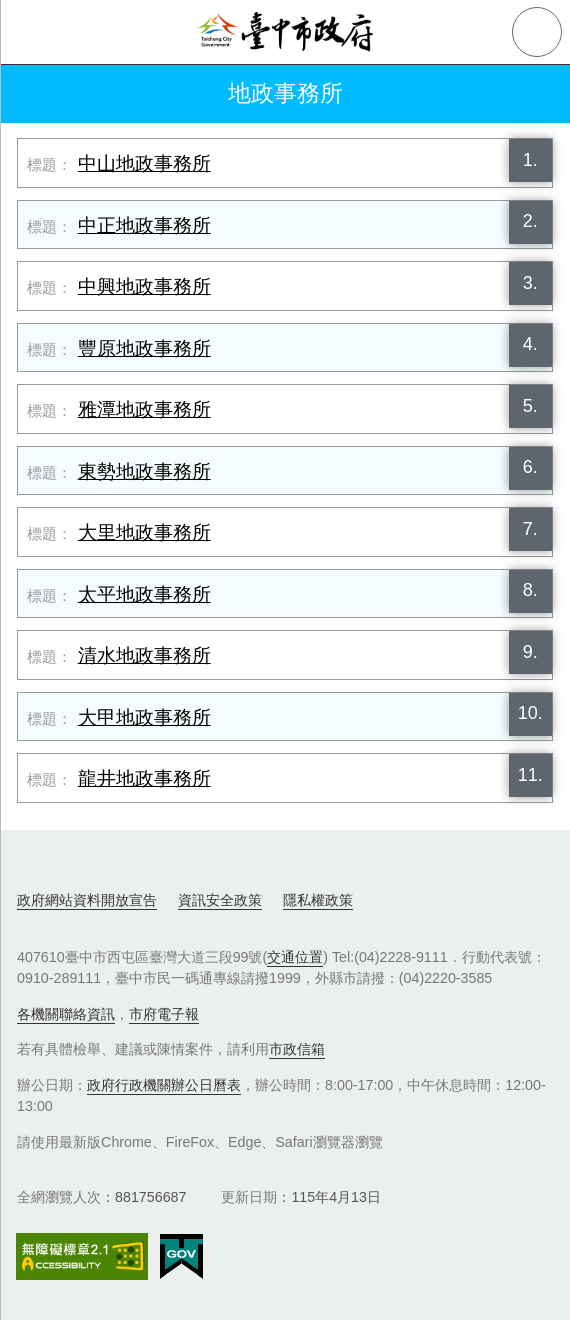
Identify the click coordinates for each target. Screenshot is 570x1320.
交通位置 (295, 957)
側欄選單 (32, 32)
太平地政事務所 (144, 594)
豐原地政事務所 (144, 348)
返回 (32, 94)
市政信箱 (297, 1049)
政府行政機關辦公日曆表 (164, 1085)
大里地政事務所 (144, 532)
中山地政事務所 (144, 163)
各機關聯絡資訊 (66, 1014)
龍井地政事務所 (144, 778)
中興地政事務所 (144, 286)
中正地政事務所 (144, 225)
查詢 (537, 32)
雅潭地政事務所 (144, 409)
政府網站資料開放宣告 (87, 900)
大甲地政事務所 (144, 717)
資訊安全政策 (220, 900)
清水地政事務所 (144, 655)
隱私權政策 (318, 900)
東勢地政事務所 (144, 471)
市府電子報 (164, 1014)
